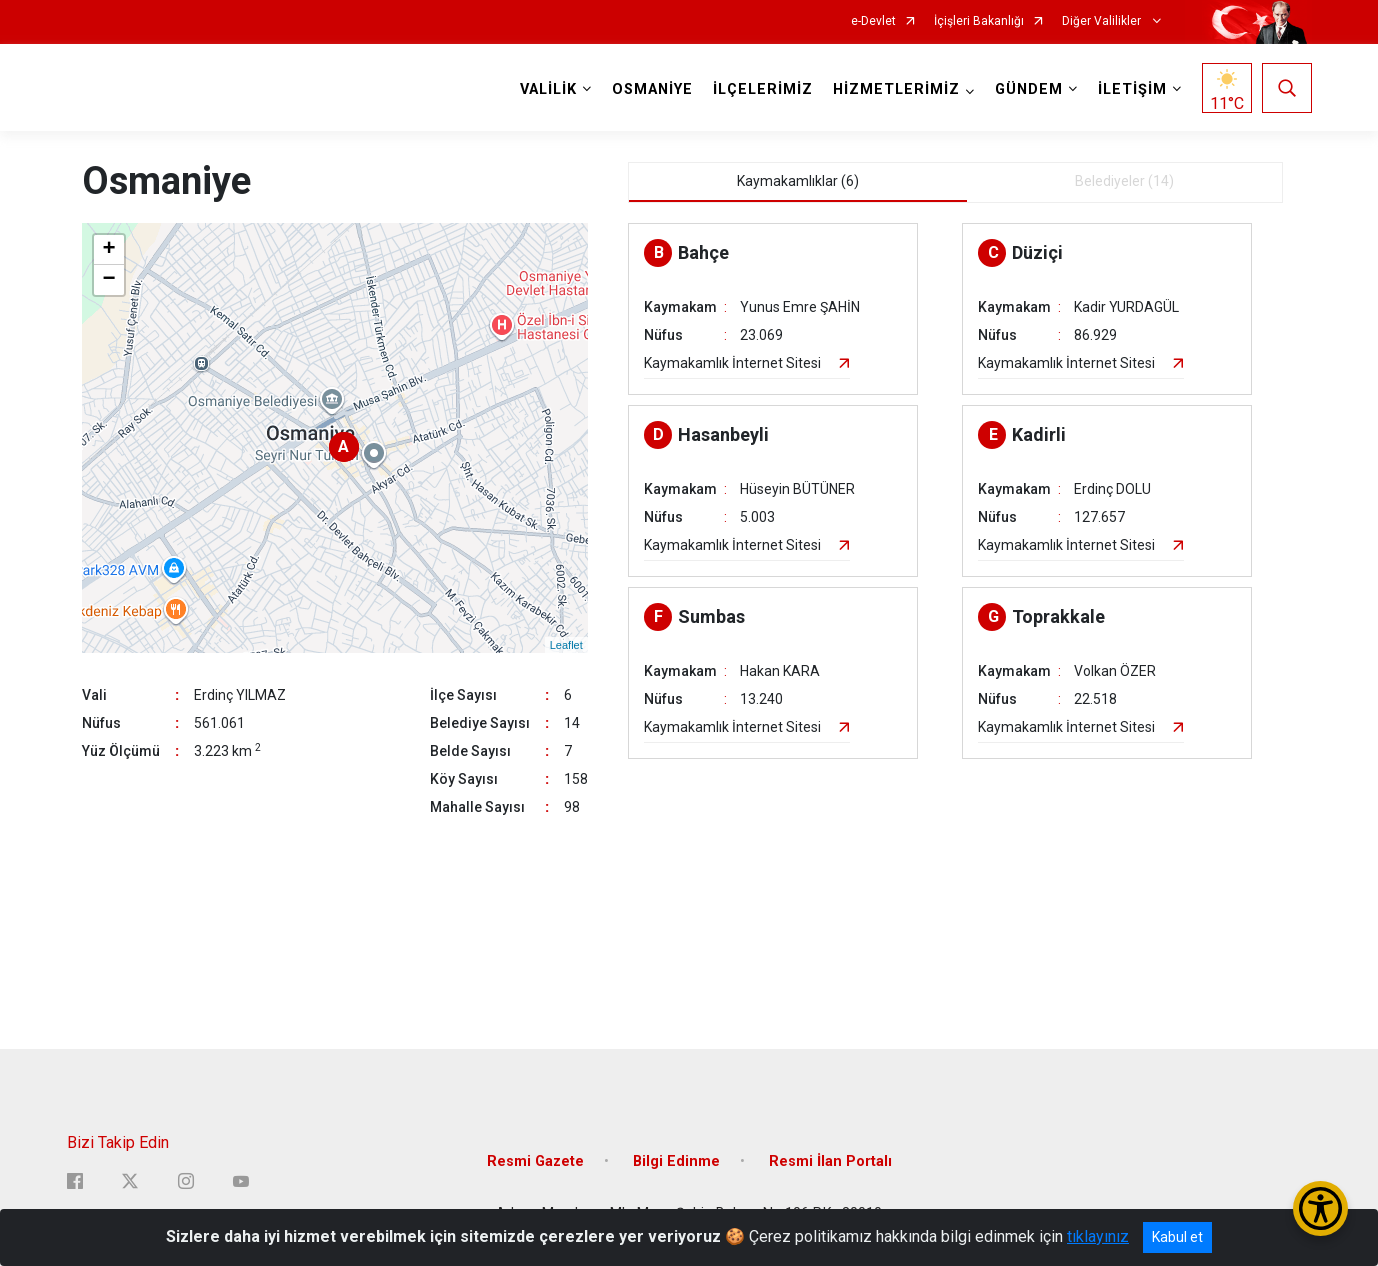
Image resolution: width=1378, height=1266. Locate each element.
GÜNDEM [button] (1029, 89)
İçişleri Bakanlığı (979, 21)
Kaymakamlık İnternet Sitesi (732, 363)
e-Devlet (873, 21)
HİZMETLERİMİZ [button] (896, 89)
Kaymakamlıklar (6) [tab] (798, 181)
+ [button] (108, 250)
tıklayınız (1098, 1236)
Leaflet (566, 645)
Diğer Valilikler (1103, 21)
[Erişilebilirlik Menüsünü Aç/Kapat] (1320, 1208)
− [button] (108, 280)
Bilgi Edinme (676, 1161)
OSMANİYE (652, 89)
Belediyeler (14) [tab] (1124, 181)
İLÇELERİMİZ (763, 89)
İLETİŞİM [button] (1132, 89)
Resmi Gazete (535, 1161)
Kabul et (1177, 1237)
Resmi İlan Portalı (830, 1161)
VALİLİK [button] (548, 89)
